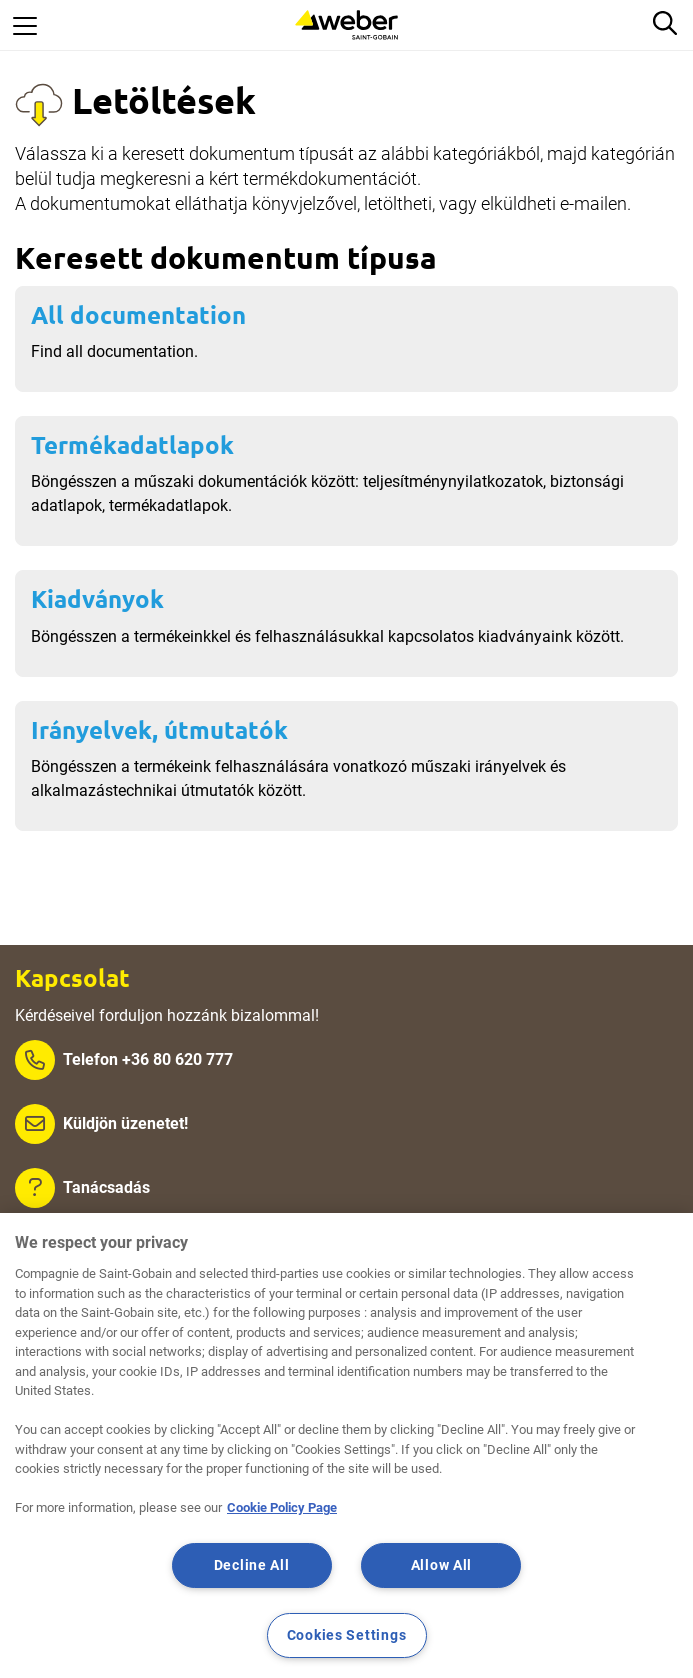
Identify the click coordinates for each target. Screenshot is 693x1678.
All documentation (138, 314)
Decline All (252, 1565)
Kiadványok (97, 598)
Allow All (441, 1565)
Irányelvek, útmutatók (159, 729)
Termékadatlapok (132, 444)
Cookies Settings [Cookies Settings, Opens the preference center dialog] (347, 1635)
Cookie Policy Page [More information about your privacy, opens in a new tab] (282, 1507)
